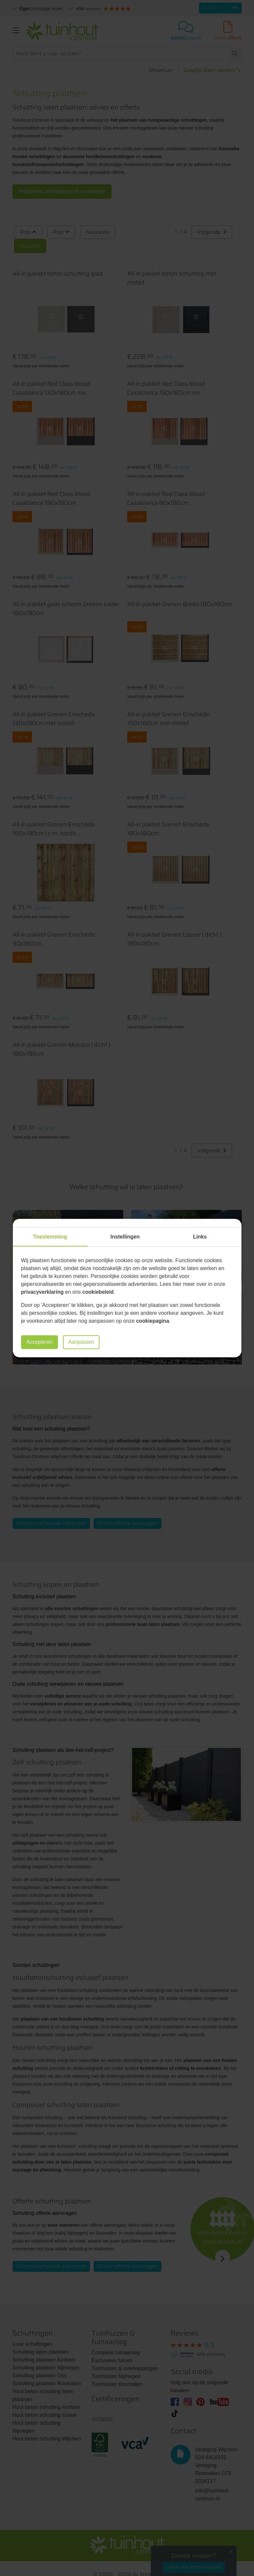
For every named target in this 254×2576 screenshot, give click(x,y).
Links (200, 1236)
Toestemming (50, 1236)
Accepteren (40, 1342)
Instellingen (125, 1236)
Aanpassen (83, 1342)
